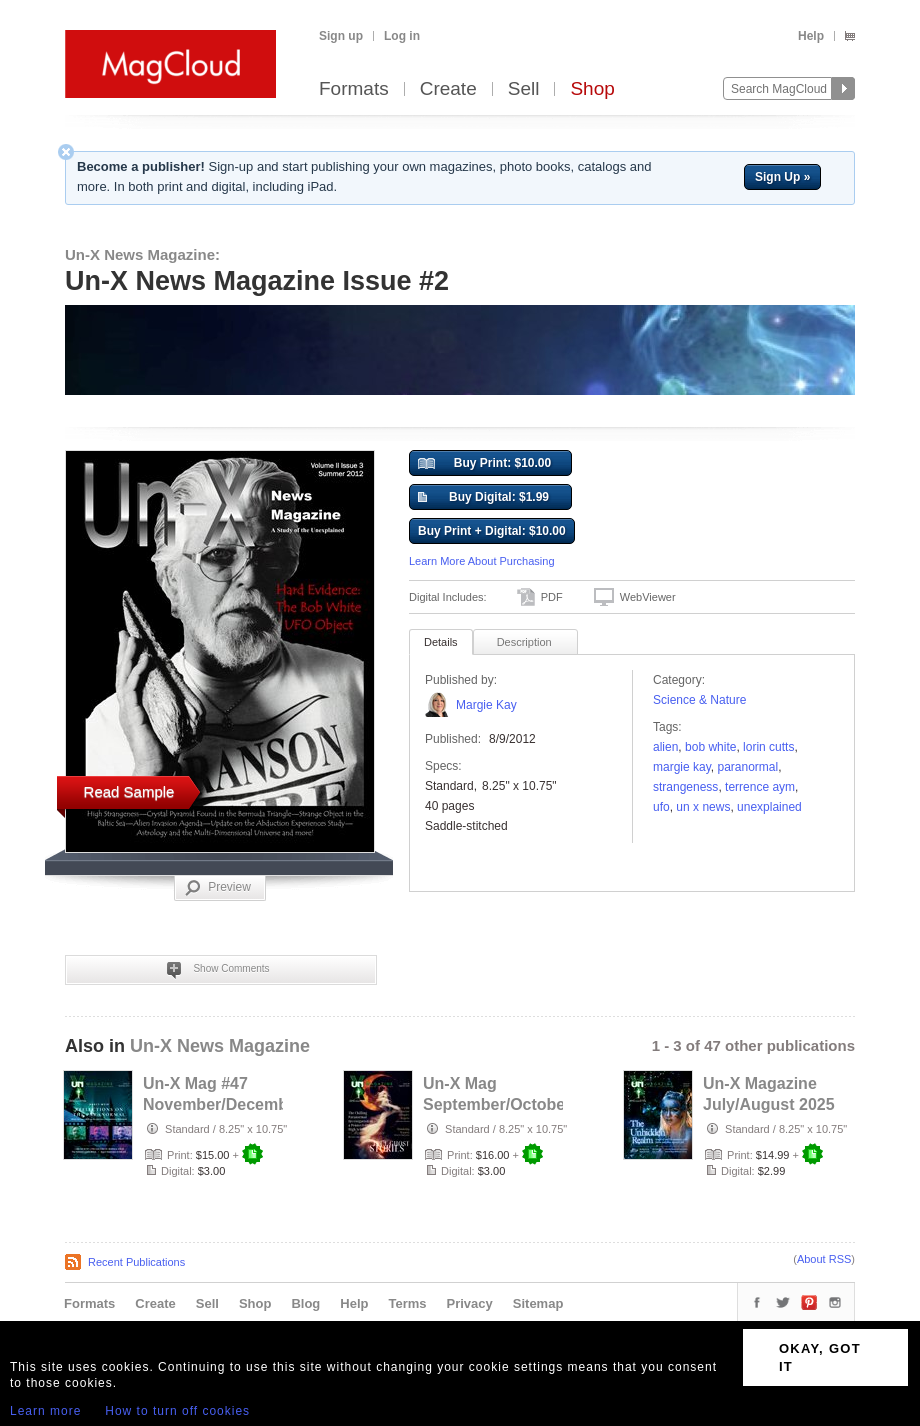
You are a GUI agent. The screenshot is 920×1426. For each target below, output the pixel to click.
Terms (407, 1303)
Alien (665, 747)
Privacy (470, 1303)
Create (448, 89)
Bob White (710, 747)
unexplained (769, 807)
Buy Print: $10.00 (484, 464)
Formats (354, 89)
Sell (524, 89)
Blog (305, 1303)
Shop (592, 89)
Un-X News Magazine (220, 1046)
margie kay (682, 767)
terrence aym (760, 787)
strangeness (685, 787)
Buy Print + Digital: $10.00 (492, 531)
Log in (402, 36)
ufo (661, 807)
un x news (703, 807)
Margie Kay (486, 705)
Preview (218, 888)
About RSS (824, 1259)
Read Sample (129, 791)
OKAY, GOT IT (820, 1357)
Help (811, 36)
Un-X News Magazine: (142, 254)
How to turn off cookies (177, 1411)
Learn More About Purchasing (482, 561)
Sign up (341, 36)
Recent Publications (136, 1262)
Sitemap (538, 1303)
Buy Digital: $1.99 (483, 498)
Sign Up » (782, 177)
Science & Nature (699, 700)
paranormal (747, 767)
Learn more (45, 1411)
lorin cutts (768, 747)
